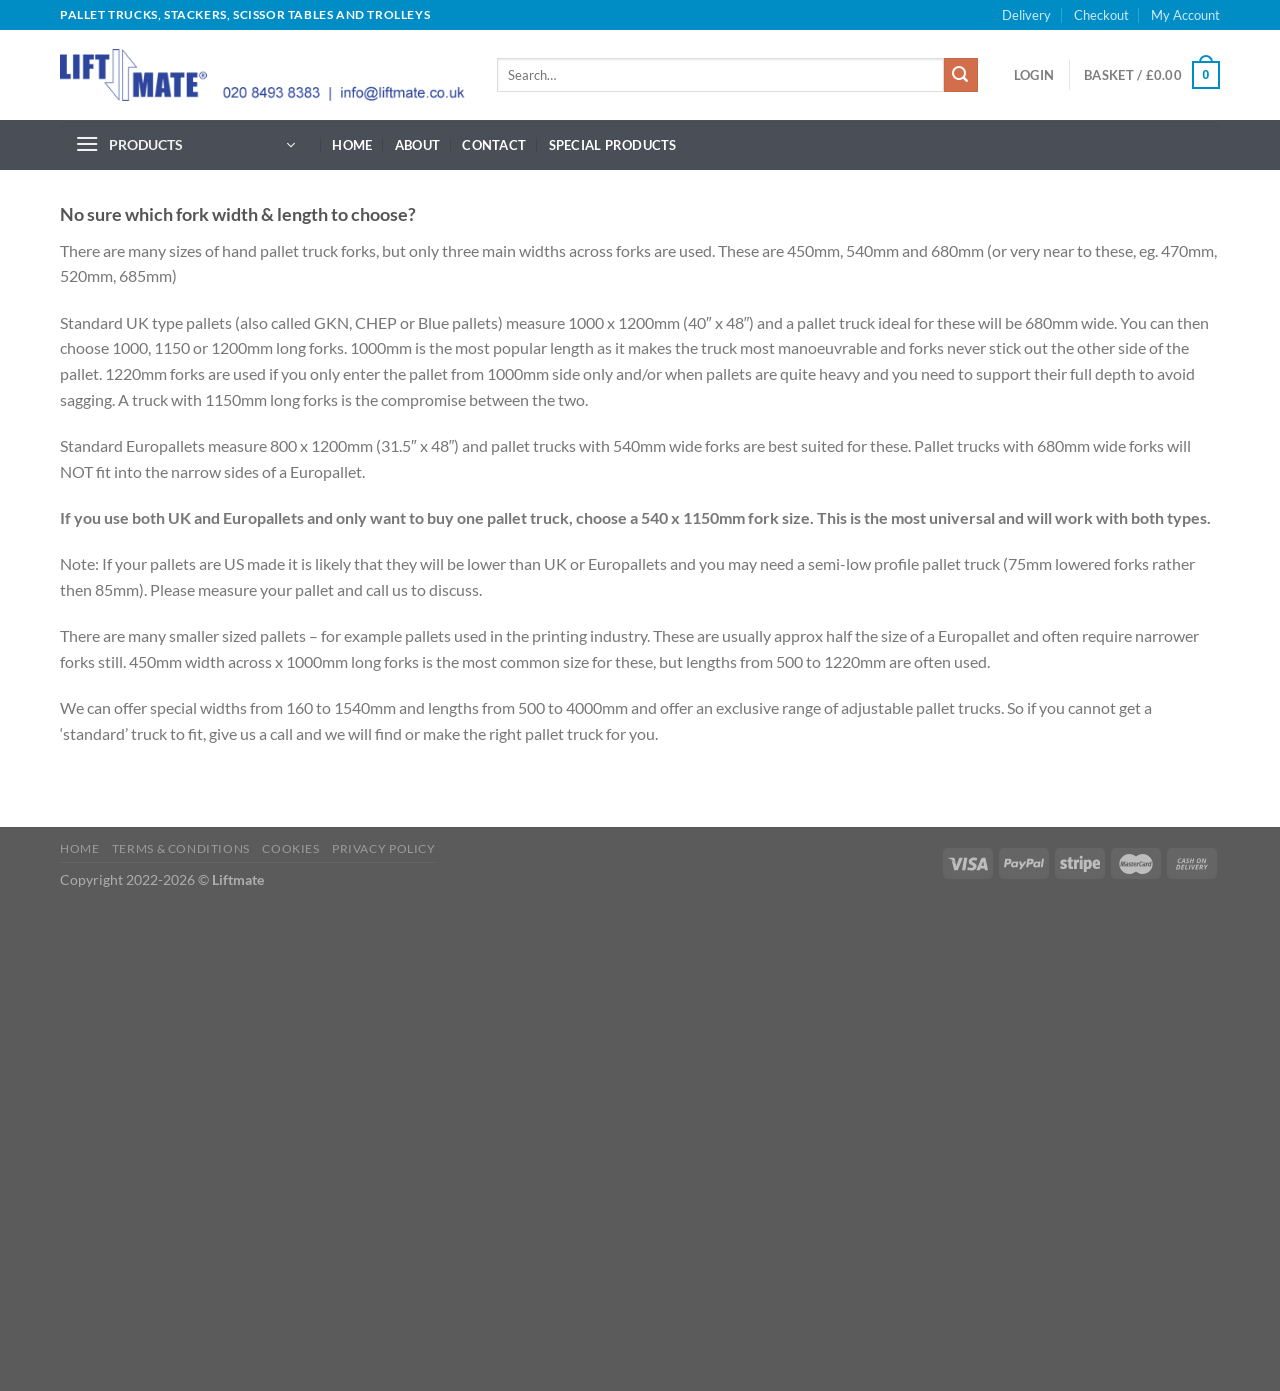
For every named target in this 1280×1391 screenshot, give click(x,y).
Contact (494, 145)
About (417, 145)
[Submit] (961, 75)
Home (352, 145)
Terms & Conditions (181, 848)
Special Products (613, 145)
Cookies (290, 848)
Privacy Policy (384, 848)
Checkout (1101, 15)
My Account (1185, 15)
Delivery (1026, 15)
